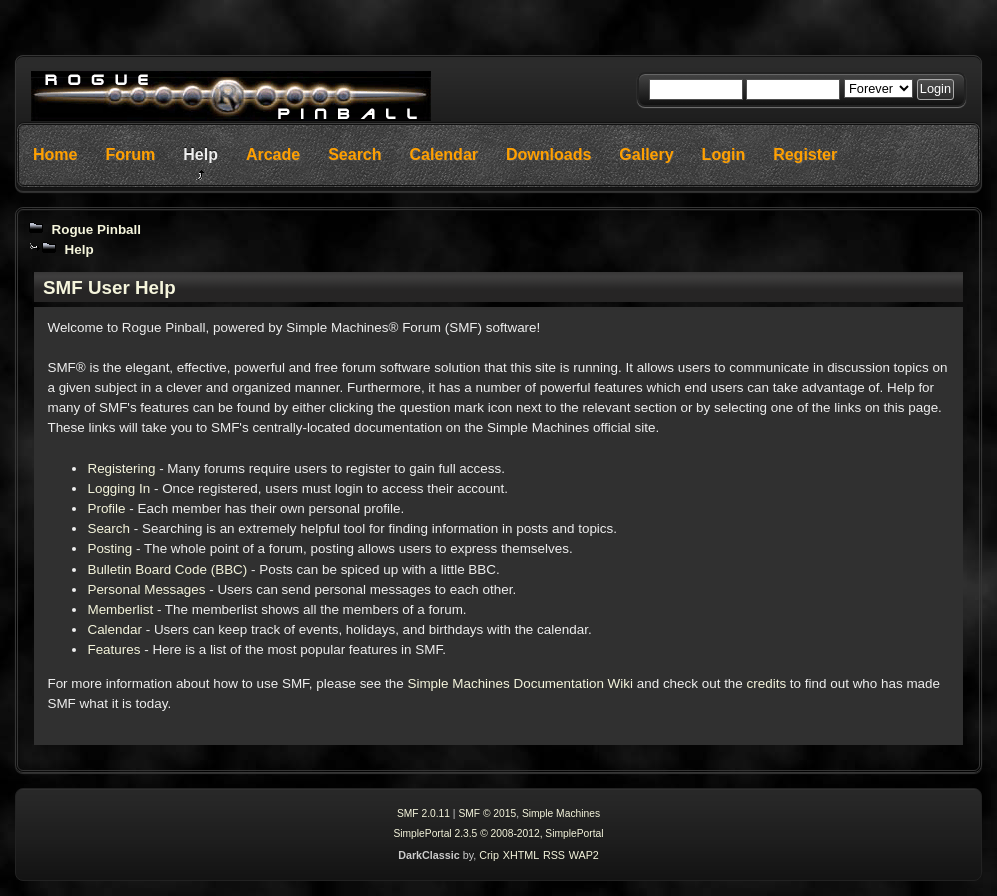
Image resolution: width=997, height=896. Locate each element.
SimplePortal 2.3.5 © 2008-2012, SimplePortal (498, 833)
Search (108, 528)
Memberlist (120, 609)
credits (767, 683)
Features (113, 649)
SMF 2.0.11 (423, 813)
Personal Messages (146, 589)
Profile (106, 508)
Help (78, 249)
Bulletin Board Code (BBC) (167, 569)
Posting (109, 548)
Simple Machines (561, 813)
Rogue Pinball (96, 229)
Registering (121, 468)
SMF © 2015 (487, 813)
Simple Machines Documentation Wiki (520, 683)
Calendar (114, 629)
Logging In (118, 488)
